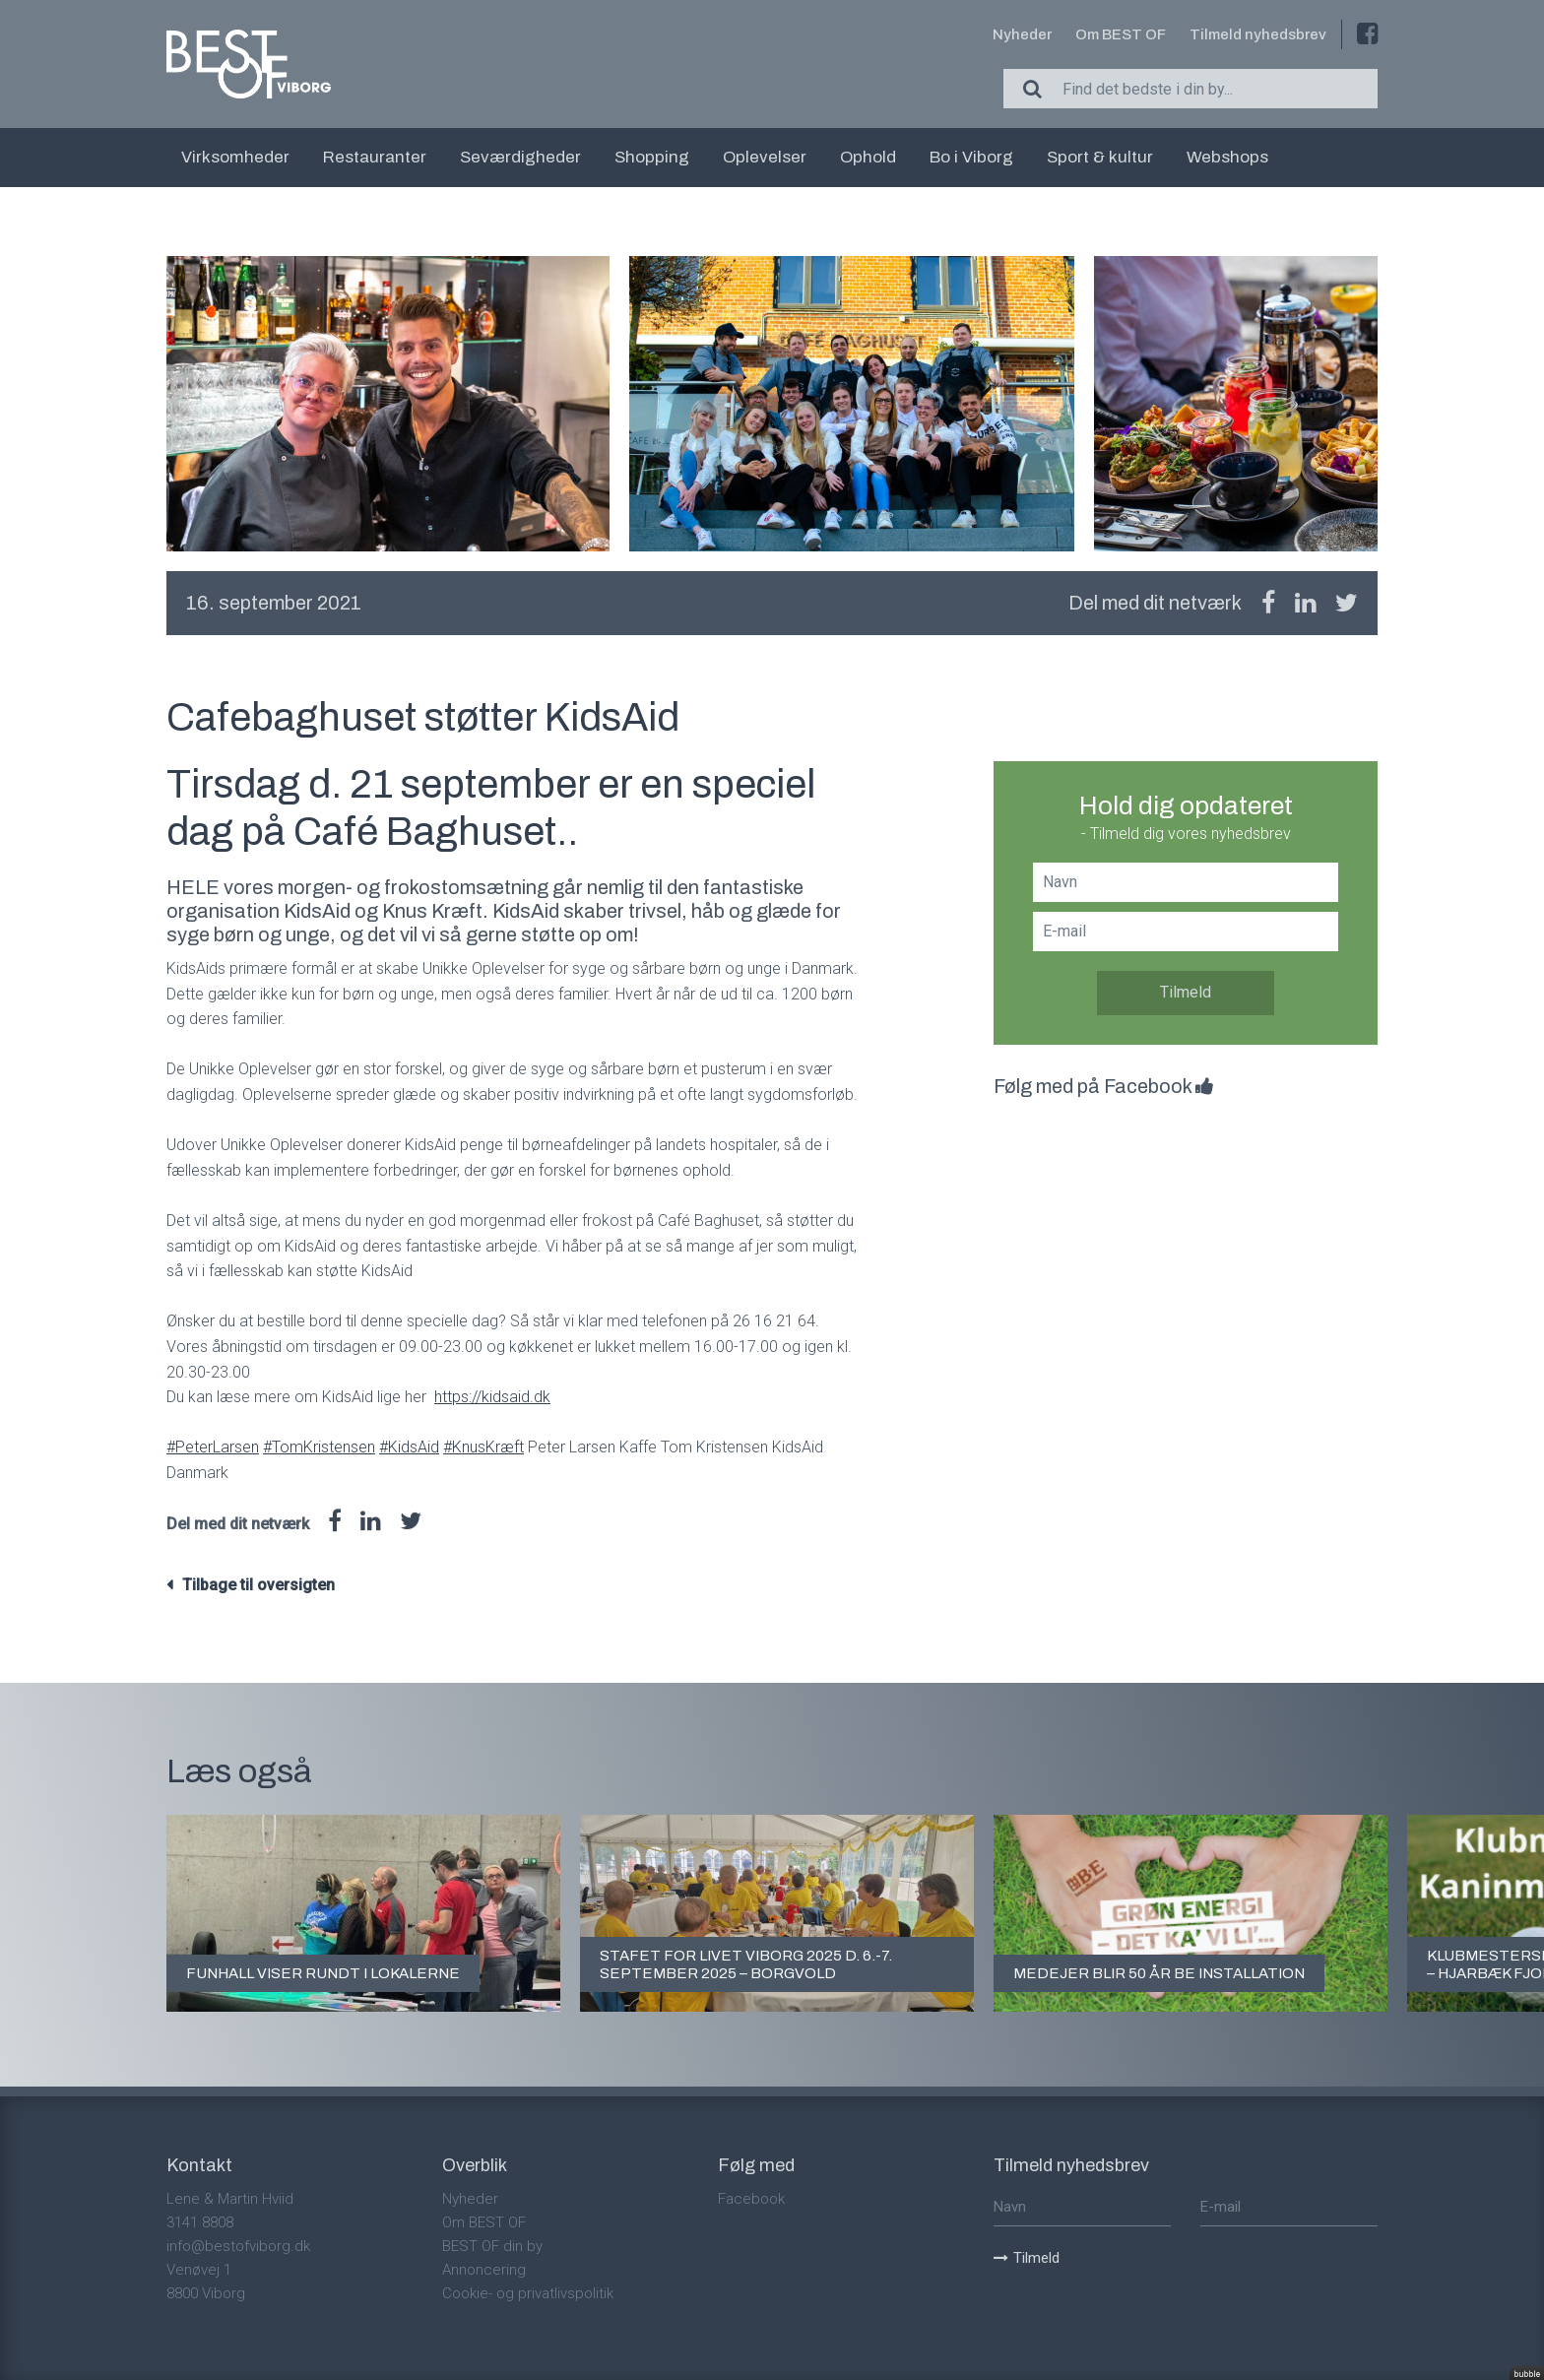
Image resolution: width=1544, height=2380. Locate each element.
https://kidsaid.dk (492, 1396)
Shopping (651, 157)
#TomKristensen (319, 1447)
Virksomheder (235, 157)
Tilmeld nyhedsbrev (1258, 34)
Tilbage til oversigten (258, 1585)
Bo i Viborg (971, 157)
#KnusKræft (483, 1447)
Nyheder (1022, 34)
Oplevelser (764, 157)
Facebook (751, 2199)
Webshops (1227, 157)
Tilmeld (1185, 992)
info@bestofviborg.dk (238, 2246)
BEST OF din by (492, 2246)
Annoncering (484, 2270)
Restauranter (374, 157)
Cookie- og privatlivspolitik (527, 2293)
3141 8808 (199, 2222)
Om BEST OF (1120, 34)
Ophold (868, 157)
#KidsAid (409, 1447)
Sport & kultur (1100, 157)
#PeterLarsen (212, 1447)
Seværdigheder (520, 157)
